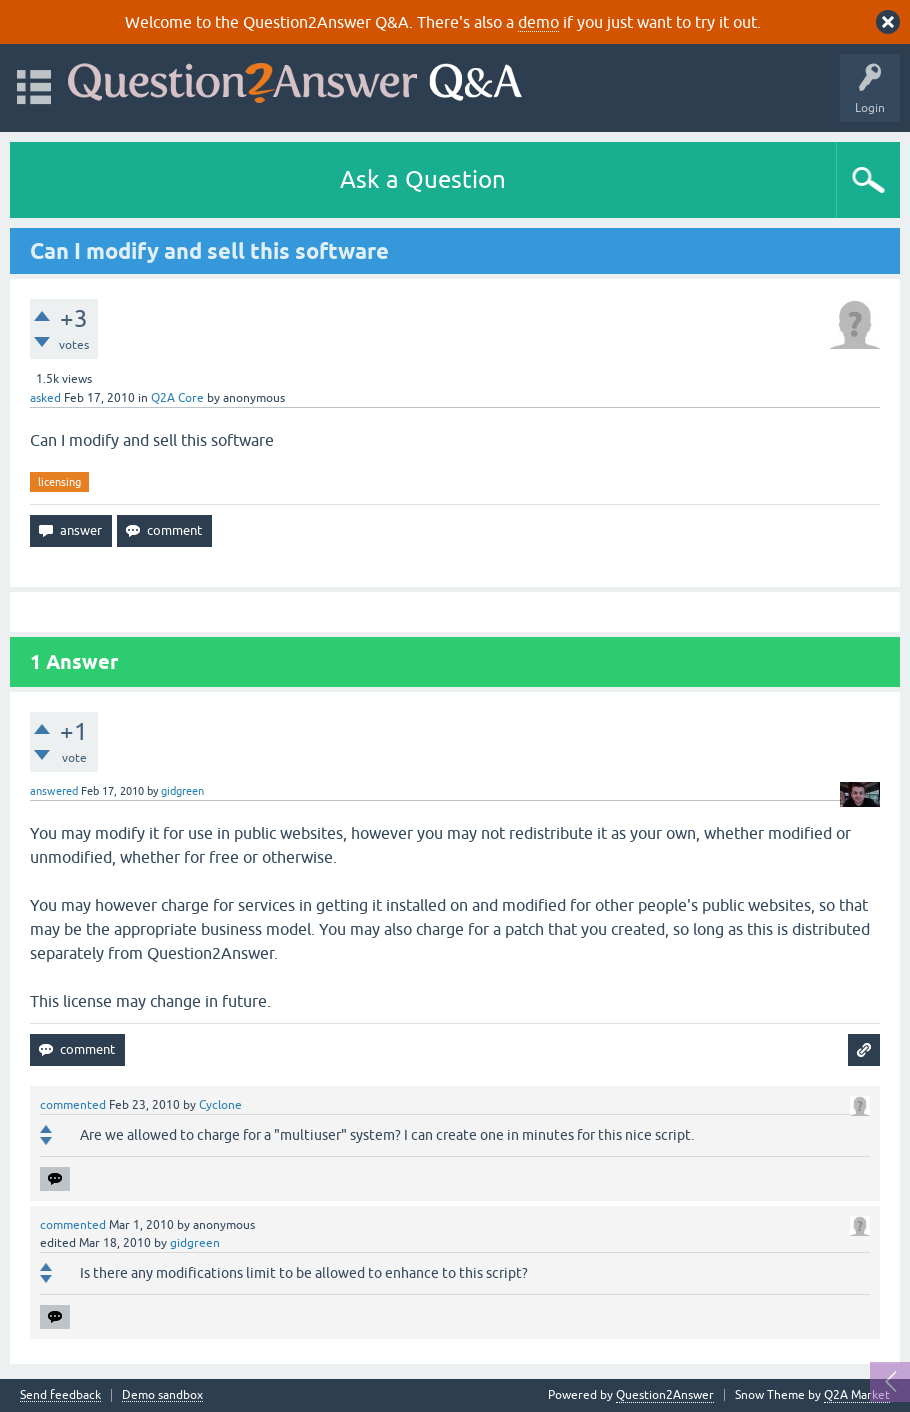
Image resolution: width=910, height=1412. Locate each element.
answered (54, 791)
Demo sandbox (162, 1395)
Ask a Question (423, 179)
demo (538, 22)
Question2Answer (665, 1395)
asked (45, 398)
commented (73, 1105)
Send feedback (60, 1395)
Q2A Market (857, 1395)
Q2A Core (177, 398)
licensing (59, 482)
